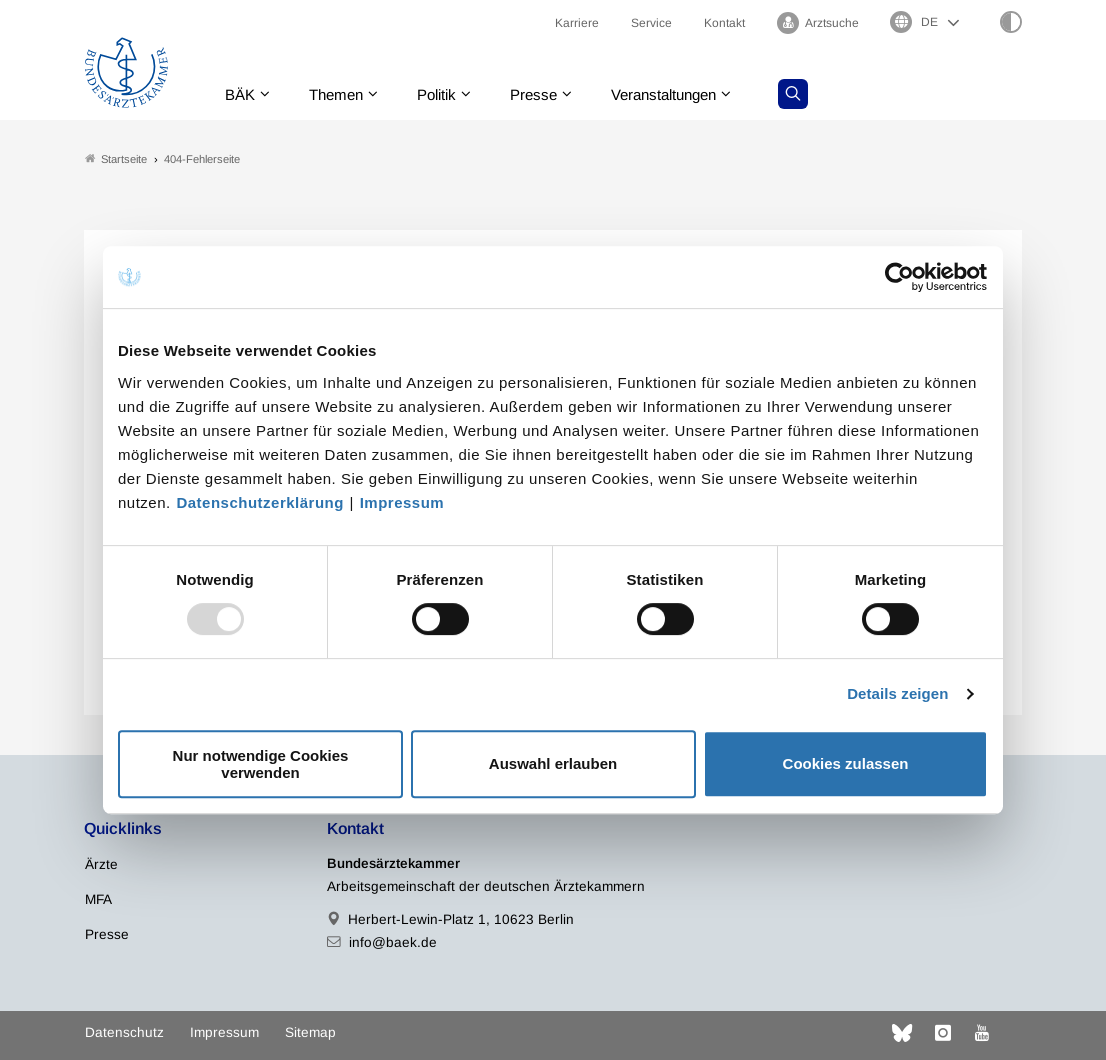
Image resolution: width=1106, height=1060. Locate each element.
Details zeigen (897, 693)
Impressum (402, 502)
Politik (445, 94)
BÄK (239, 94)
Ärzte (101, 864)
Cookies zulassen (846, 763)
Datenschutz (124, 1032)
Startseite (116, 158)
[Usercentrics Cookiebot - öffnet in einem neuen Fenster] (900, 277)
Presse (546, 94)
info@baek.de (393, 942)
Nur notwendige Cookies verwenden (261, 764)
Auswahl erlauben (553, 763)
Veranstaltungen (683, 94)
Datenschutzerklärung (260, 502)
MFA (98, 899)
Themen (339, 94)
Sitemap (310, 1032)
